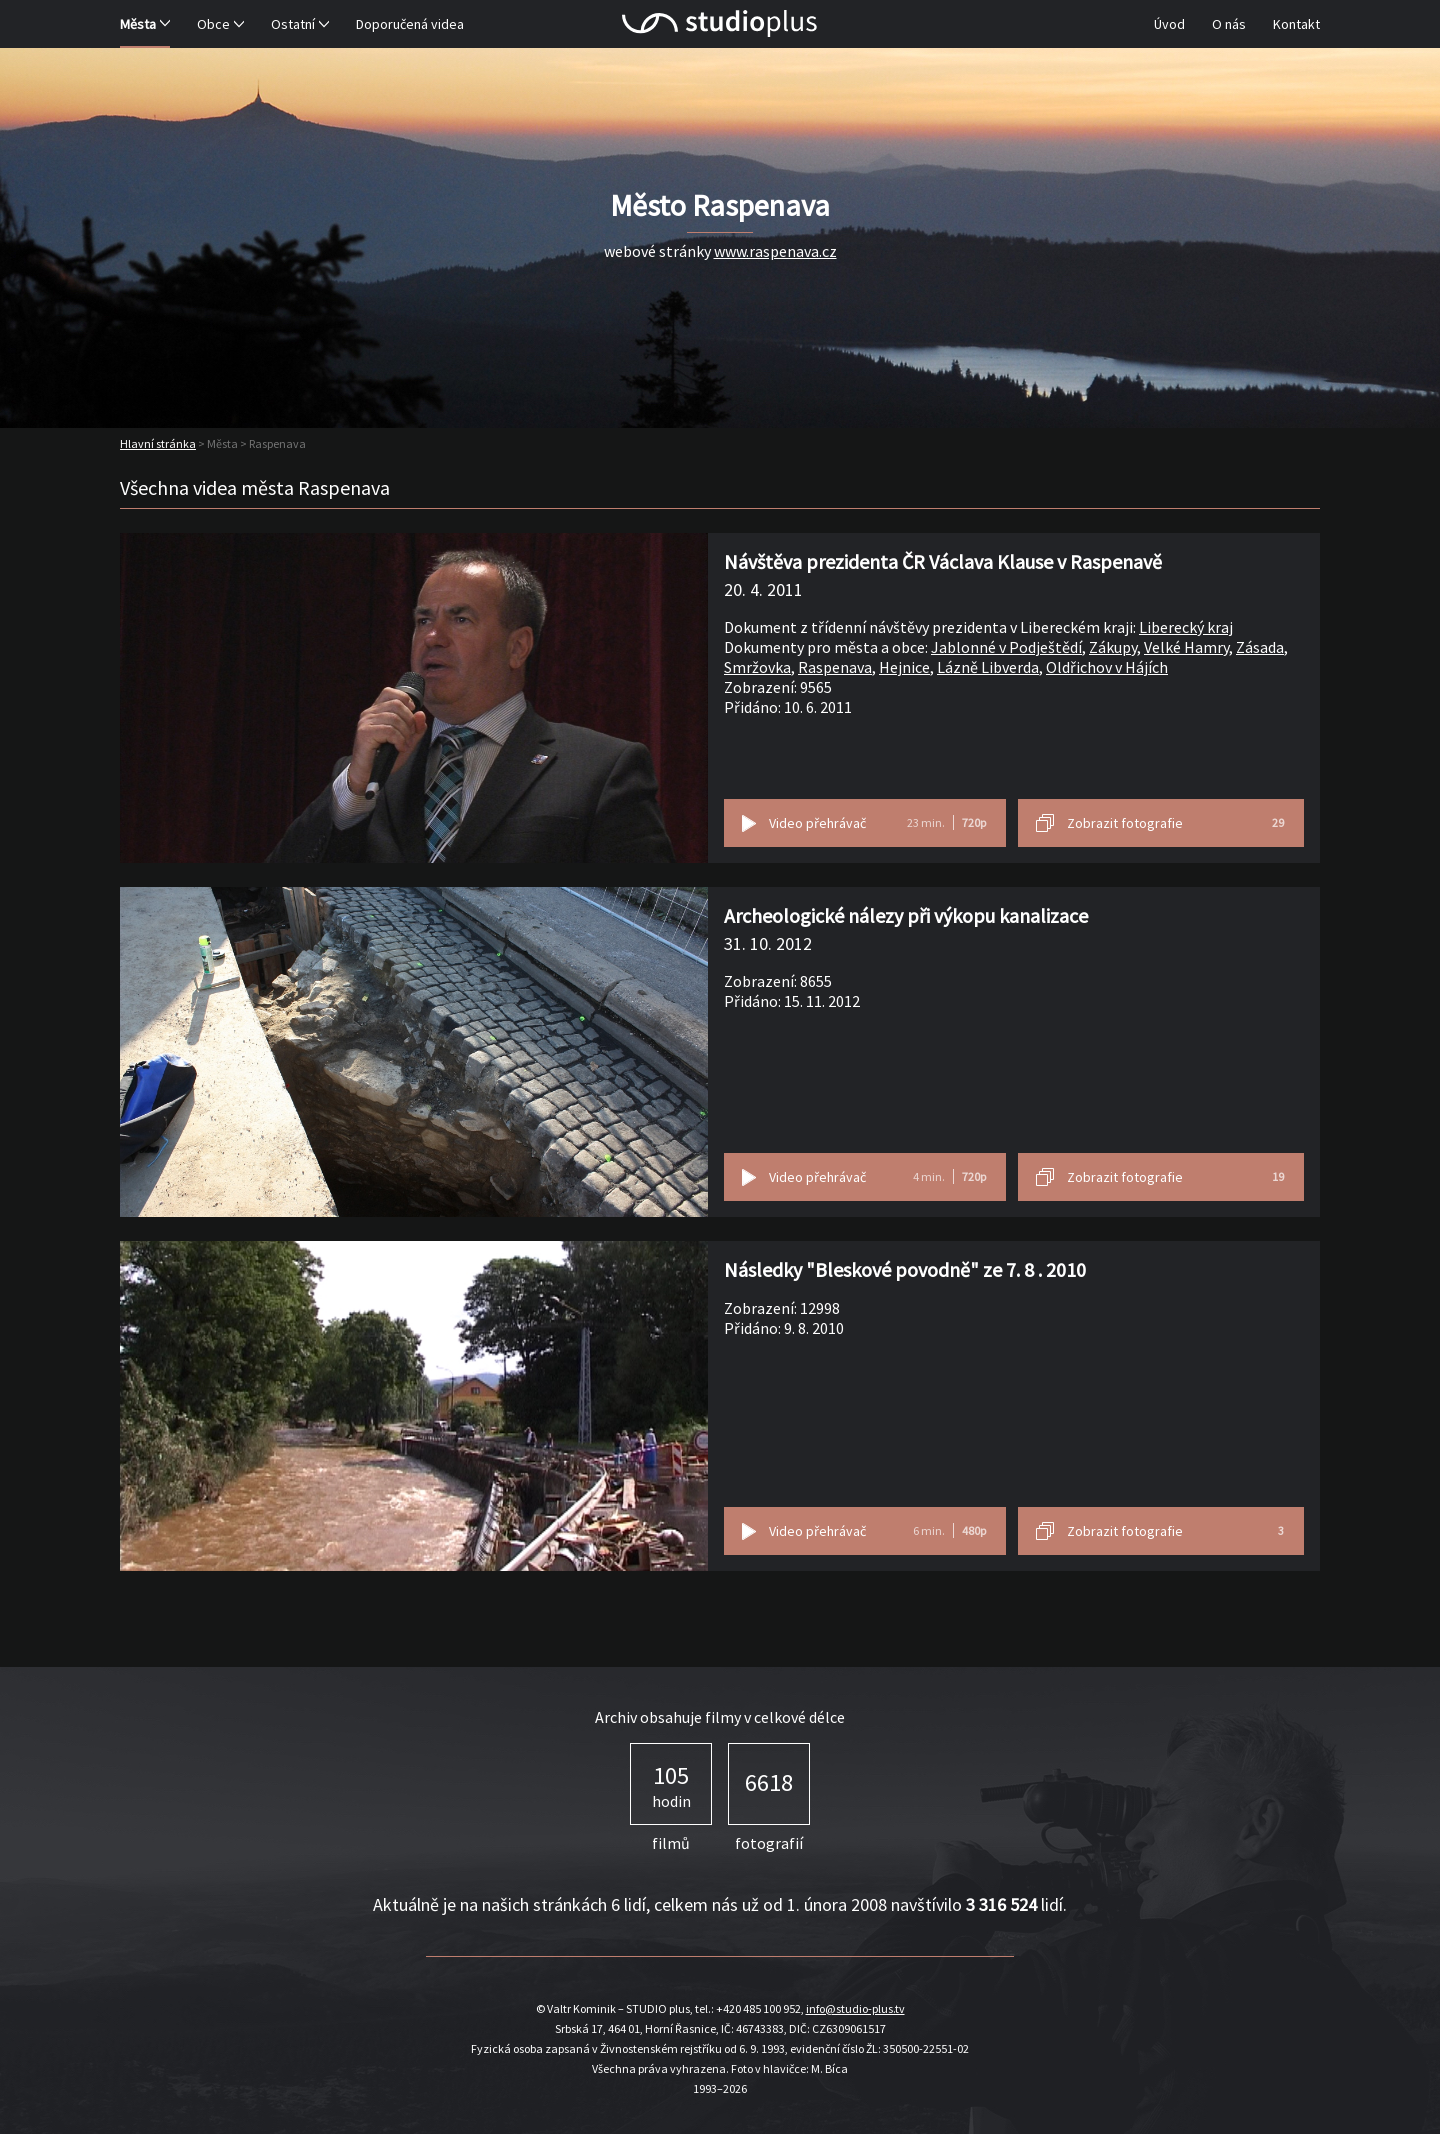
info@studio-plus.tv (855, 2008)
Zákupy (1113, 647)
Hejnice (904, 667)
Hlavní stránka (158, 443)
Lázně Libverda (988, 667)
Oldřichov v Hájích (1107, 667)
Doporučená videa (410, 24)
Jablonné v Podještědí (1006, 647)
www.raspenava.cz (775, 251)
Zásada (1260, 647)
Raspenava (835, 667)
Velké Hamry (1186, 647)
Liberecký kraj (1186, 627)
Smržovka (757, 667)
